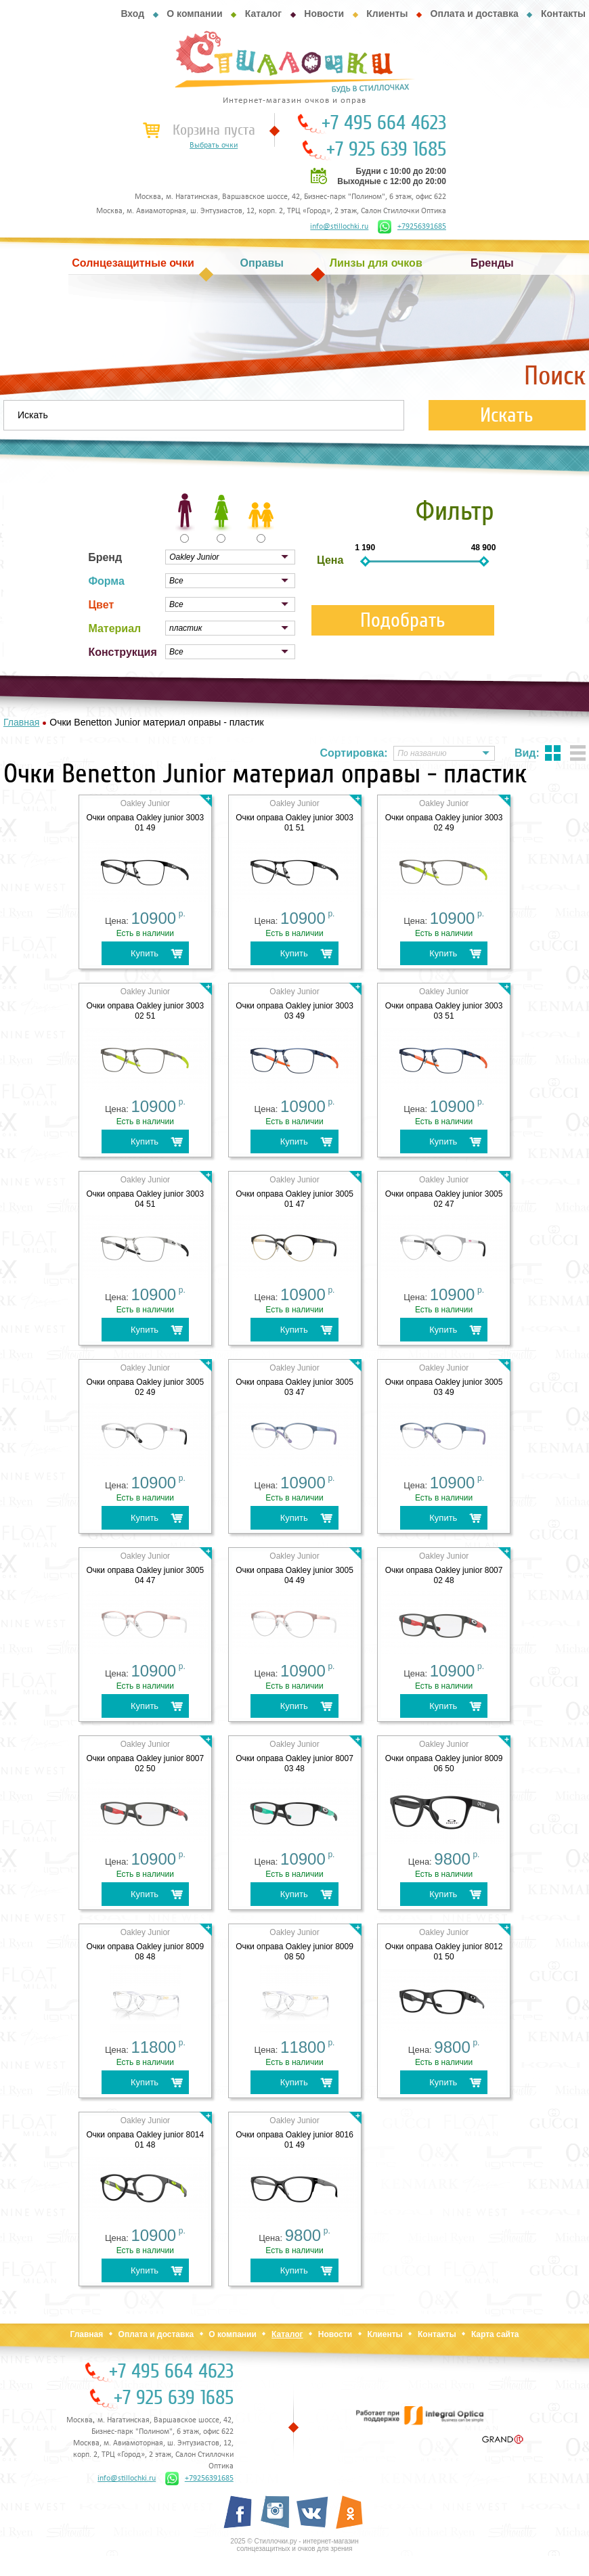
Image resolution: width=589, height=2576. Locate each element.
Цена (330, 560)
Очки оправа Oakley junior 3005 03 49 (444, 1387)
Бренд (105, 557)
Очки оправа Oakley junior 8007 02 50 (145, 1763)
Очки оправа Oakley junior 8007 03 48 (294, 1763)
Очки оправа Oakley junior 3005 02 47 (444, 1199)
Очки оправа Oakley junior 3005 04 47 (145, 1575)
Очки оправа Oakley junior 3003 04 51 (145, 1199)
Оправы (262, 263)
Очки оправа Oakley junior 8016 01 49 (294, 2140)
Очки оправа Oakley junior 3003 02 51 (145, 1011)
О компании (194, 13)
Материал (114, 628)
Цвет (101, 604)
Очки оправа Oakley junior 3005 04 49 (294, 1575)
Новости (324, 13)
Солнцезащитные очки (133, 263)
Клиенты (387, 13)
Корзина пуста (214, 130)
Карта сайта (495, 2334)
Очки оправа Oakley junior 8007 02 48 (444, 1575)
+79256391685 (412, 227)
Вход (132, 13)
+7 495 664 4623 (384, 123)
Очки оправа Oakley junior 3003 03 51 (444, 1011)
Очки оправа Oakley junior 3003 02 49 (444, 822)
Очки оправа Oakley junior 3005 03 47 (294, 1387)
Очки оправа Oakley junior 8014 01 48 (145, 2140)
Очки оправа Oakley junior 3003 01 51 (294, 822)
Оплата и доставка (475, 13)
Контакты (563, 13)
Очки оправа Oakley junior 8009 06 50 (444, 1763)
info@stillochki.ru (339, 227)
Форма (106, 581)
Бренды (492, 263)
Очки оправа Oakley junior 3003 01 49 (145, 822)
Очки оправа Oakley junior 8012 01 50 (444, 1951)
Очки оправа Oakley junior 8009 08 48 (145, 1951)
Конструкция (122, 652)
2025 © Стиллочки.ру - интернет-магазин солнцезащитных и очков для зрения (294, 2544)
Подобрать (402, 620)
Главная (86, 2334)
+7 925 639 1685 (386, 149)
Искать (506, 415)
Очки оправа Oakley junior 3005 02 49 (145, 1387)
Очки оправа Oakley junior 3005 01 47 (294, 1199)
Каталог (263, 13)
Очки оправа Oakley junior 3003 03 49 (294, 1011)
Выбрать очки (214, 145)
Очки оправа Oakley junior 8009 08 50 (294, 1951)
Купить (144, 953)
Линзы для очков (376, 263)
